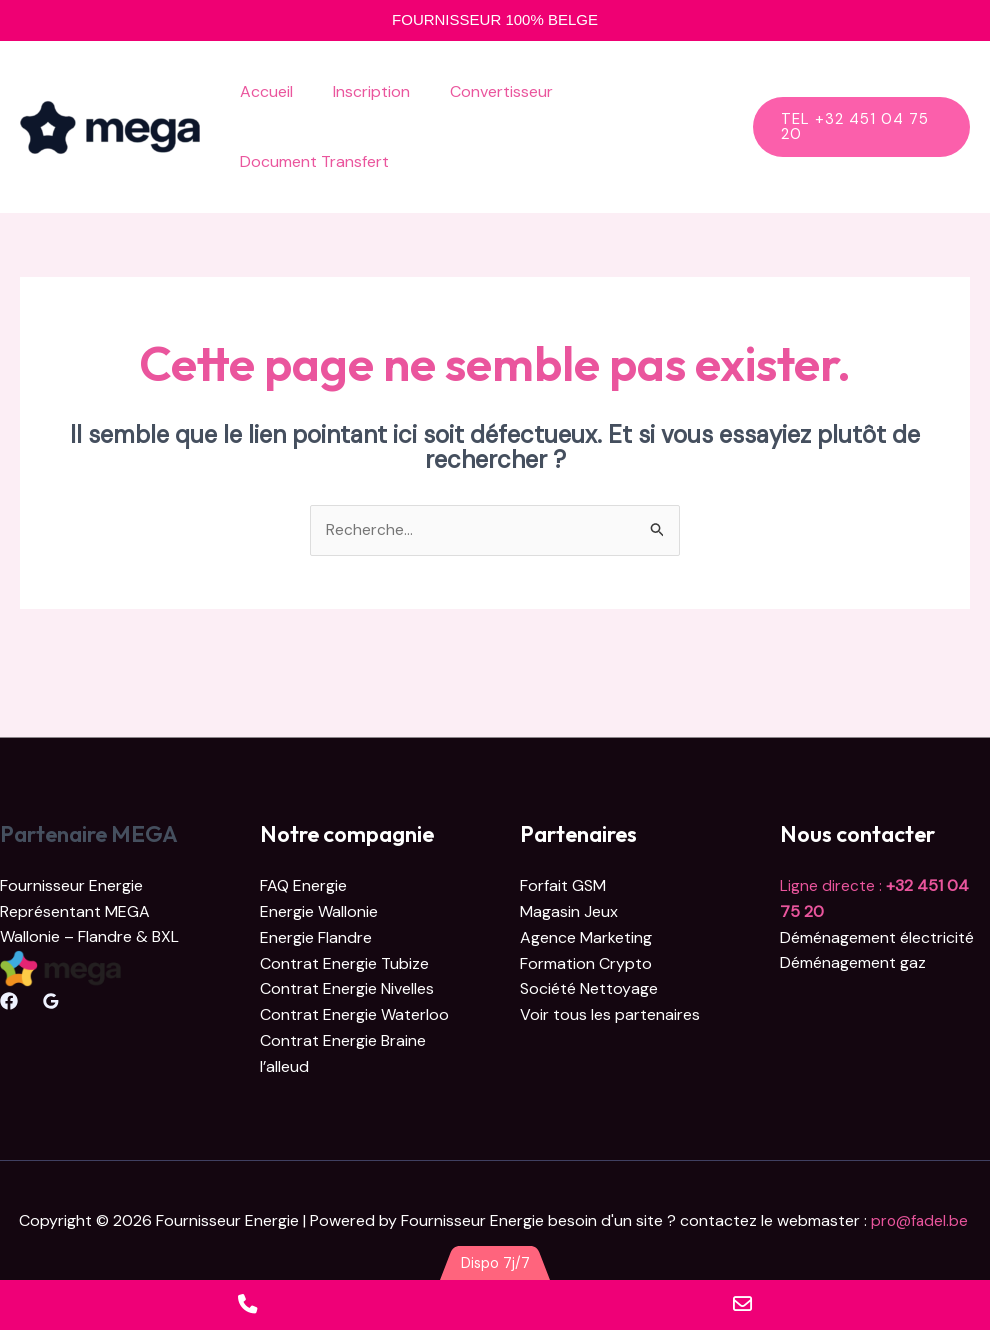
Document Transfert (310, 161)
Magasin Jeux (569, 911)
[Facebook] (9, 1002)
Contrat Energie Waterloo (354, 1014)
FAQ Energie (303, 886)
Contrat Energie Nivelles (347, 988)
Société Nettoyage (589, 988)
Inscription (359, 91)
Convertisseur (481, 91)
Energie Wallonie (319, 911)
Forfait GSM (563, 886)
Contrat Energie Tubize (344, 963)
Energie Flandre (316, 937)
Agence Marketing (586, 937)
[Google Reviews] (51, 1002)
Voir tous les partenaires (610, 1014)
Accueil (262, 91)
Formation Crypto (586, 963)
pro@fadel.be (921, 1219)
